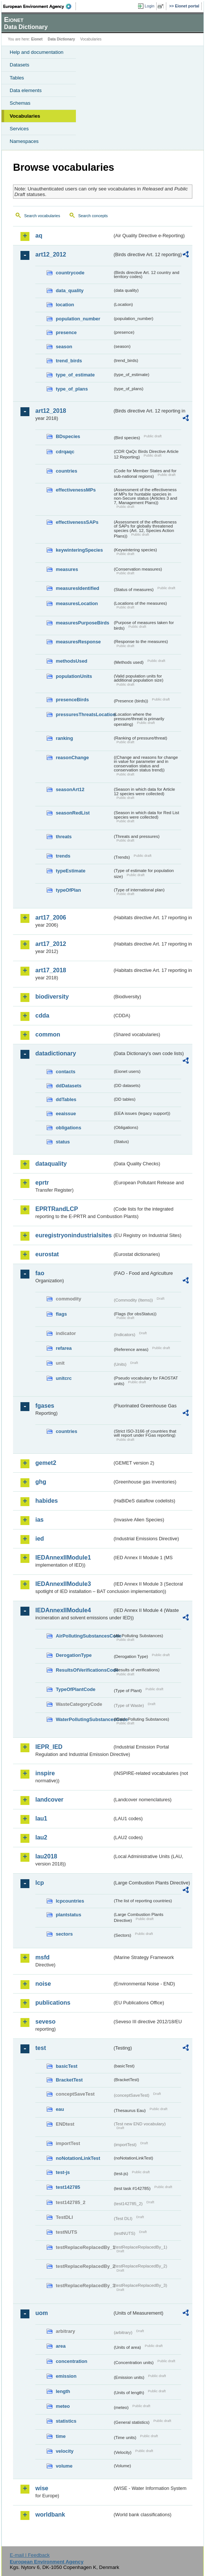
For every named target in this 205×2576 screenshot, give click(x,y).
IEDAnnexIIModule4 (63, 1610)
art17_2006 (50, 917)
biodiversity (52, 996)
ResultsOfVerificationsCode (84, 1670)
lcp (39, 1883)
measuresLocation (77, 603)
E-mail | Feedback (29, 2555)
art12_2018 (50, 411)
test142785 (68, 2187)
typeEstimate (71, 871)
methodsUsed (71, 661)
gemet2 (45, 1463)
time (60, 2436)
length (63, 2391)
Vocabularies (25, 116)
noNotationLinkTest (78, 2158)
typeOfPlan (68, 890)
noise (43, 1984)
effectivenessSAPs (77, 522)
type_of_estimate (75, 375)
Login (149, 6)
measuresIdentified (77, 588)
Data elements (26, 90)
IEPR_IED (49, 1747)
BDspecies (68, 436)
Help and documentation (37, 52)
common (47, 1034)
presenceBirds (72, 699)
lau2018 (46, 1856)
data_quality (70, 290)
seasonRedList (73, 813)
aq (38, 235)
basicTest (66, 2066)
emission (66, 2376)
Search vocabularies (42, 215)
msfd (42, 1957)
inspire (45, 1773)
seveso (45, 2021)
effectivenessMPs (76, 490)
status (63, 1142)
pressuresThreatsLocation (84, 714)
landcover (49, 1799)
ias (39, 1519)
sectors (64, 1934)
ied (39, 1538)
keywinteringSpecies (79, 550)
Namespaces (24, 141)
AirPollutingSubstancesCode (84, 1636)
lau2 (41, 1837)
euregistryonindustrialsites (73, 1235)
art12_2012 (50, 254)
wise (41, 2488)
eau (60, 2109)
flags (61, 1314)
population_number (78, 318)
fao (39, 1273)
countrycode (70, 272)
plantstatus (68, 1914)
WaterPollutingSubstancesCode (84, 1719)
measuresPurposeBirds (82, 623)
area (60, 2346)
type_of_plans (72, 389)
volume (64, 2466)
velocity (65, 2451)
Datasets (19, 65)
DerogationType (74, 1655)
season (64, 346)
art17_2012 (50, 944)
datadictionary (55, 1053)
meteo (63, 2406)
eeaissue (66, 1113)
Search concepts (93, 215)
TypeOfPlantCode (75, 1689)
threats (64, 836)
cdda (42, 1015)
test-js (63, 2172)
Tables (17, 78)
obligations (68, 1127)
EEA (39, 6)
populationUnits (74, 676)
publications (52, 2002)
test (40, 2048)
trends (63, 856)
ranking (64, 738)
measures (67, 569)
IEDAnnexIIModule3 (63, 1584)
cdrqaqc (65, 451)
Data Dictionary (61, 39)
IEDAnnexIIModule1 (63, 1557)
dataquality (51, 1163)
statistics (66, 2421)
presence (66, 332)
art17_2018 (50, 970)
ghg (40, 1482)
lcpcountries (70, 1901)
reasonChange (72, 757)
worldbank (50, 2514)
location (65, 304)
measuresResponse (78, 641)
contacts (66, 1071)
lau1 (41, 1818)
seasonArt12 (70, 789)
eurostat (47, 1254)
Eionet (37, 39)
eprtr (42, 1182)
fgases (44, 1406)
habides (46, 1501)
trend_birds (69, 360)
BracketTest (69, 2080)
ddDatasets (68, 1085)
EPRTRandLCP (56, 1209)
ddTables (66, 1099)
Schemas (20, 103)
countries (66, 471)
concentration (71, 2361)
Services (19, 128)
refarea (64, 1348)
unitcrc (64, 1378)
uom (41, 2313)
